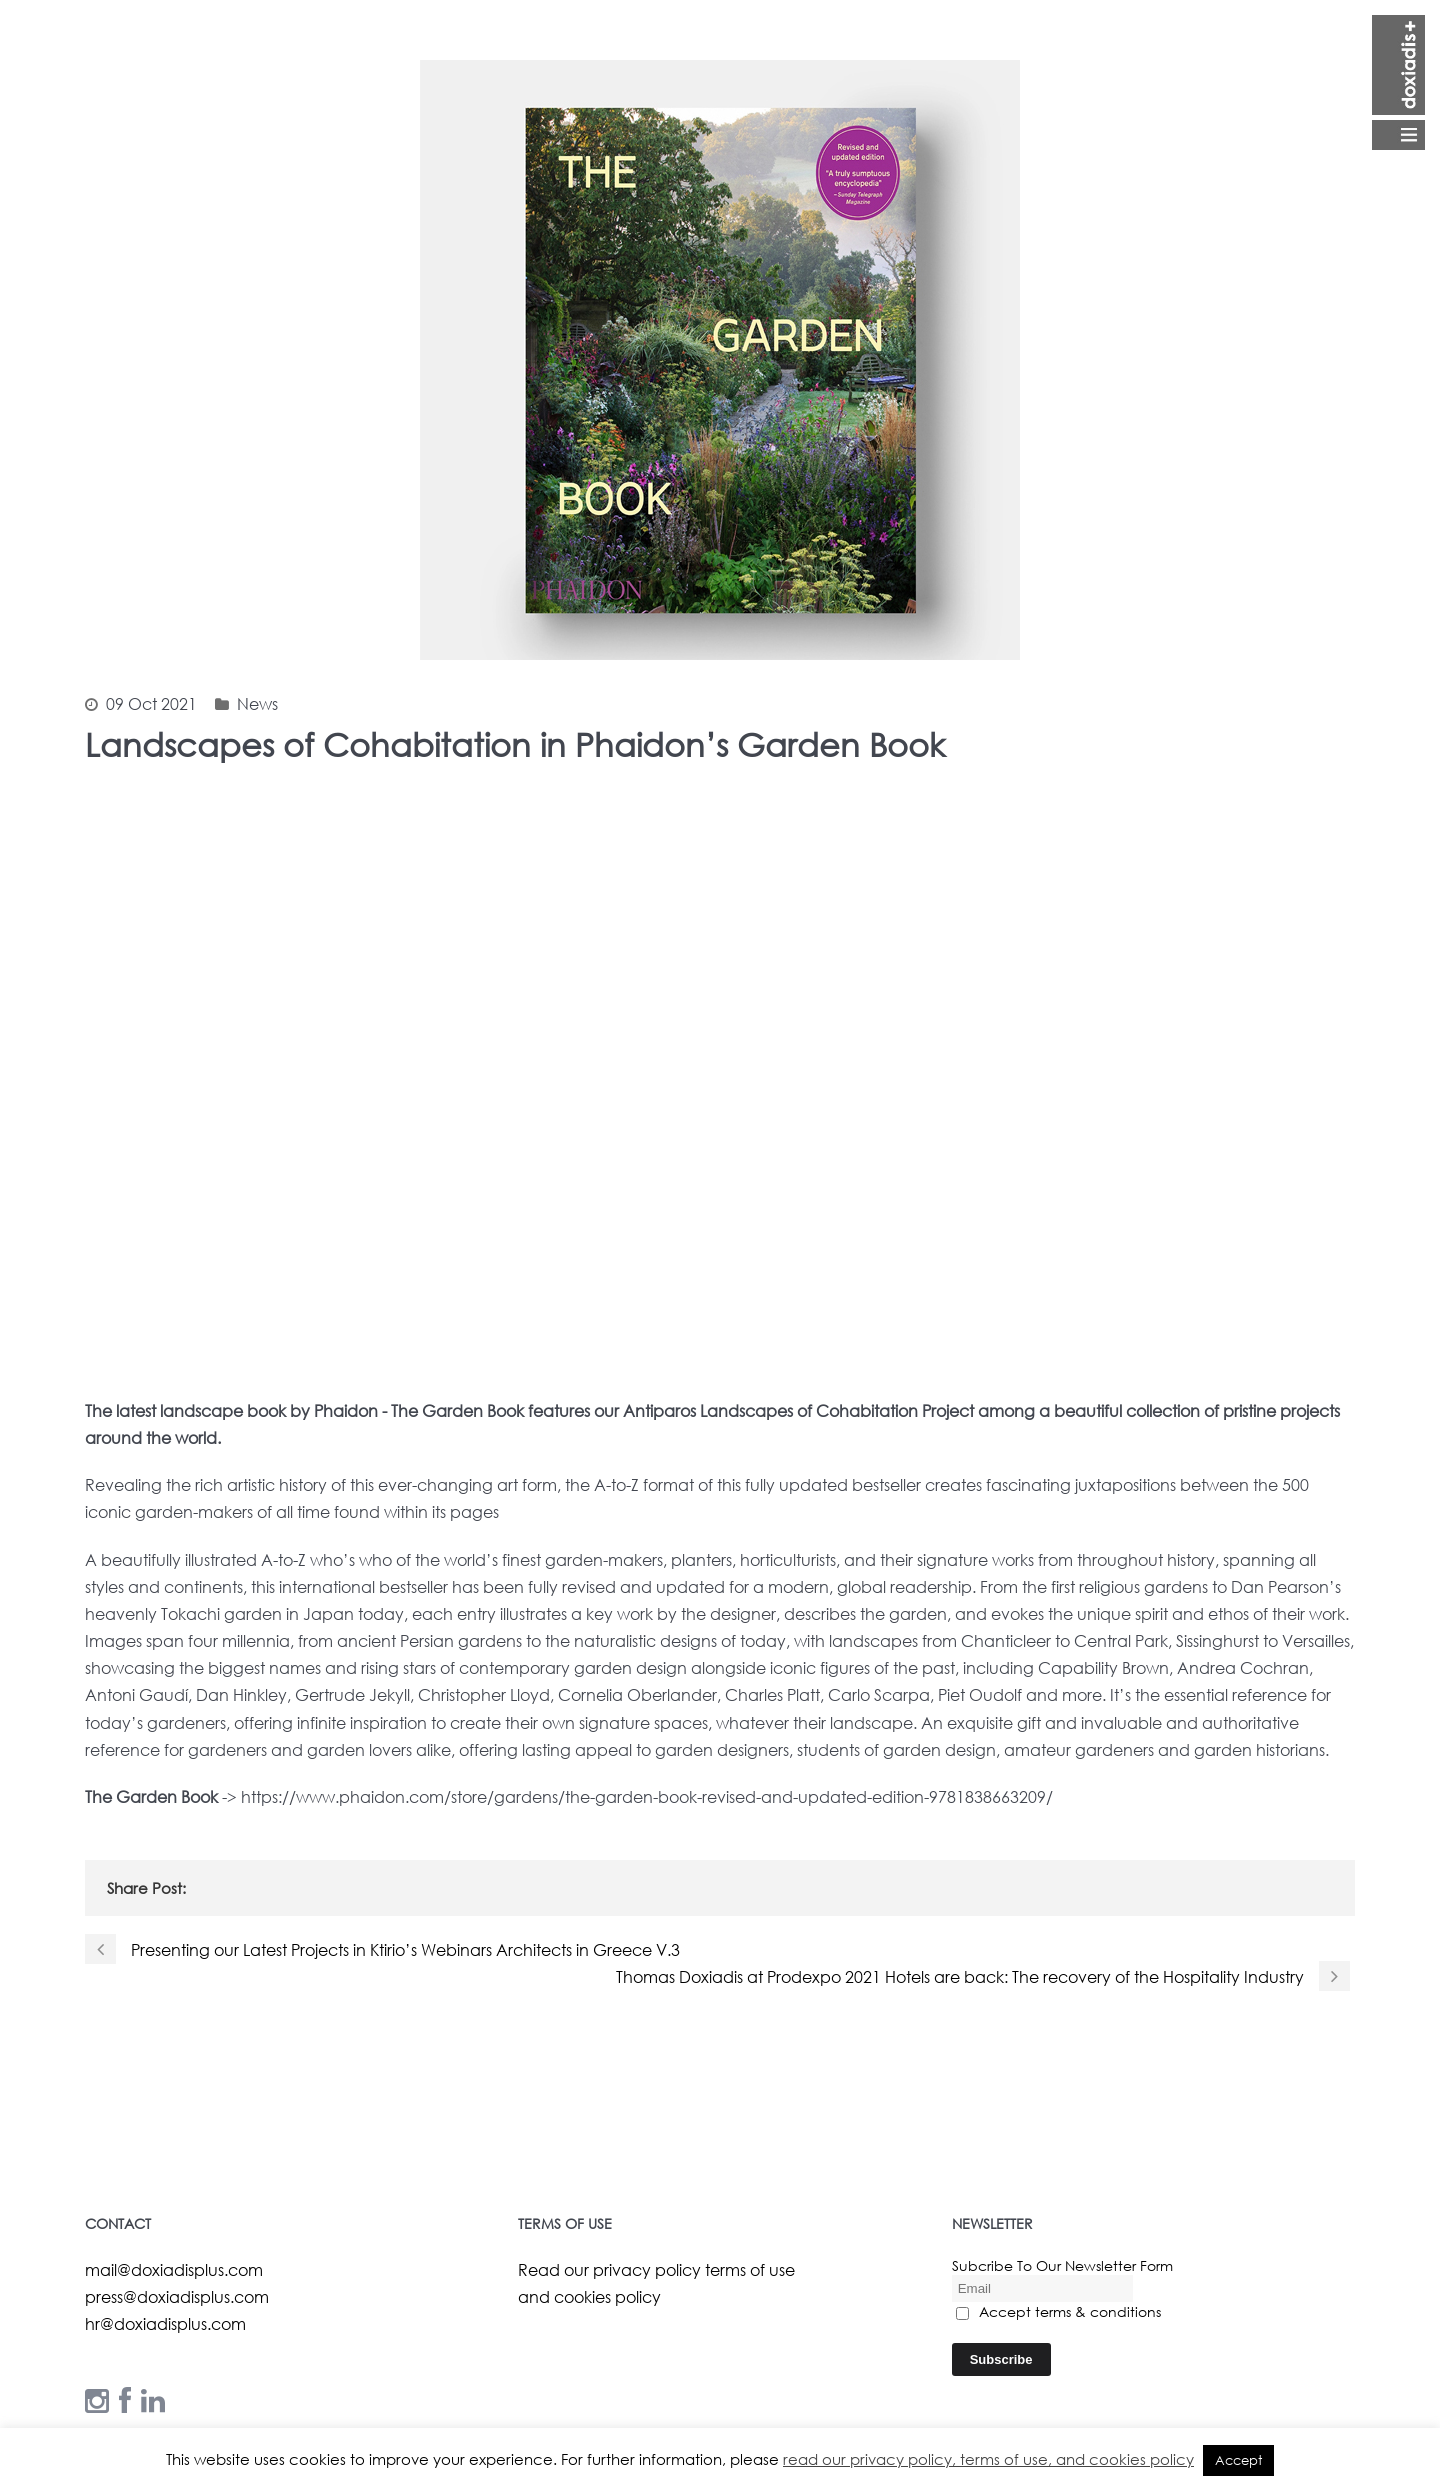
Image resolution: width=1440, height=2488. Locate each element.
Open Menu (1398, 82)
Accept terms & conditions (1058, 2311)
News (257, 703)
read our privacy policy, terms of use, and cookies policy (988, 2459)
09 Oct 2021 (151, 703)
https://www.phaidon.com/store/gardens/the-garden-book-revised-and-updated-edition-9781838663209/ (647, 1796)
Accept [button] (1238, 2460)
